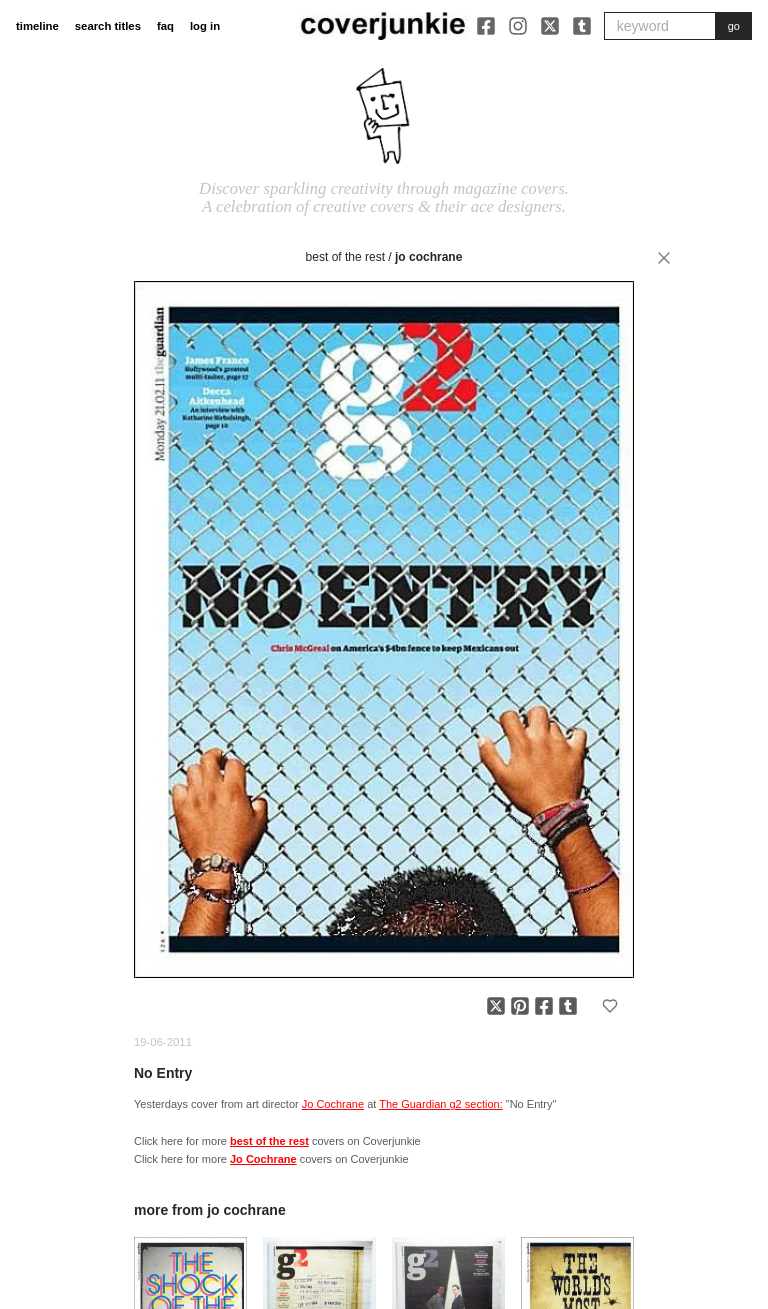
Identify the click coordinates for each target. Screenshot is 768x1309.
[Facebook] (486, 26)
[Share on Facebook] (544, 1006)
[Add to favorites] (610, 1006)
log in (205, 26)
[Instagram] (518, 26)
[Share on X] (496, 1006)
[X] (550, 26)
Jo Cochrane (428, 257)
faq (165, 26)
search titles (108, 26)
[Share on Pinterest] (520, 1006)
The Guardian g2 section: (441, 1104)
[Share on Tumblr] (568, 1006)
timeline (37, 26)
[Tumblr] (582, 26)
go (734, 26)
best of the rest (345, 257)
